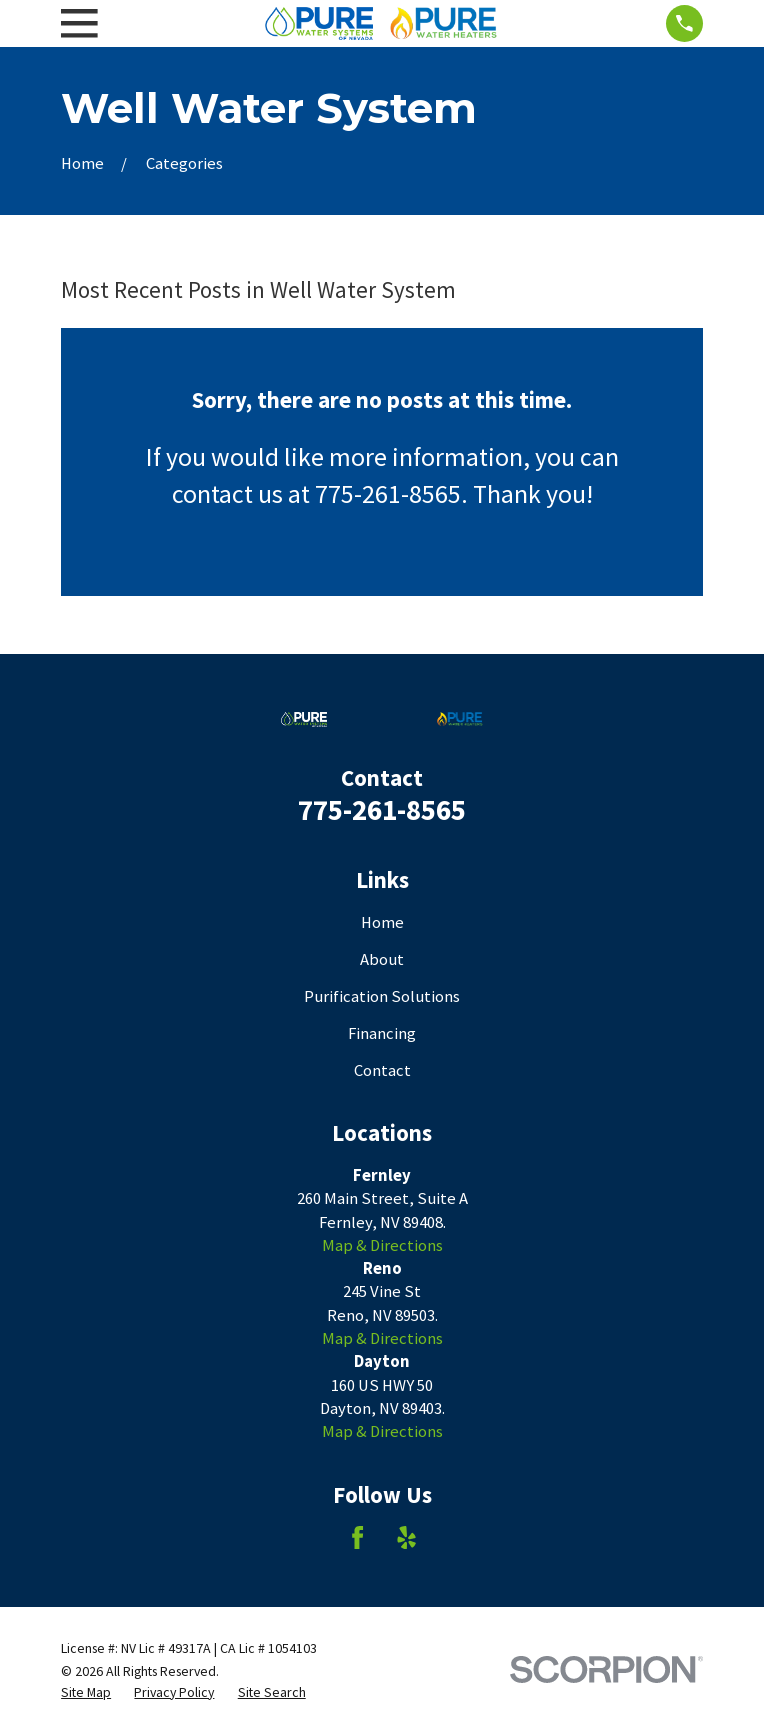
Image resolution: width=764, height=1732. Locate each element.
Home (382, 922)
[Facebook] (357, 1537)
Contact (382, 1070)
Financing (382, 1033)
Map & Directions (382, 1245)
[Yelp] (406, 1537)
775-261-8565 (382, 809)
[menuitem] (86, 1692)
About (382, 959)
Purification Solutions (382, 996)
